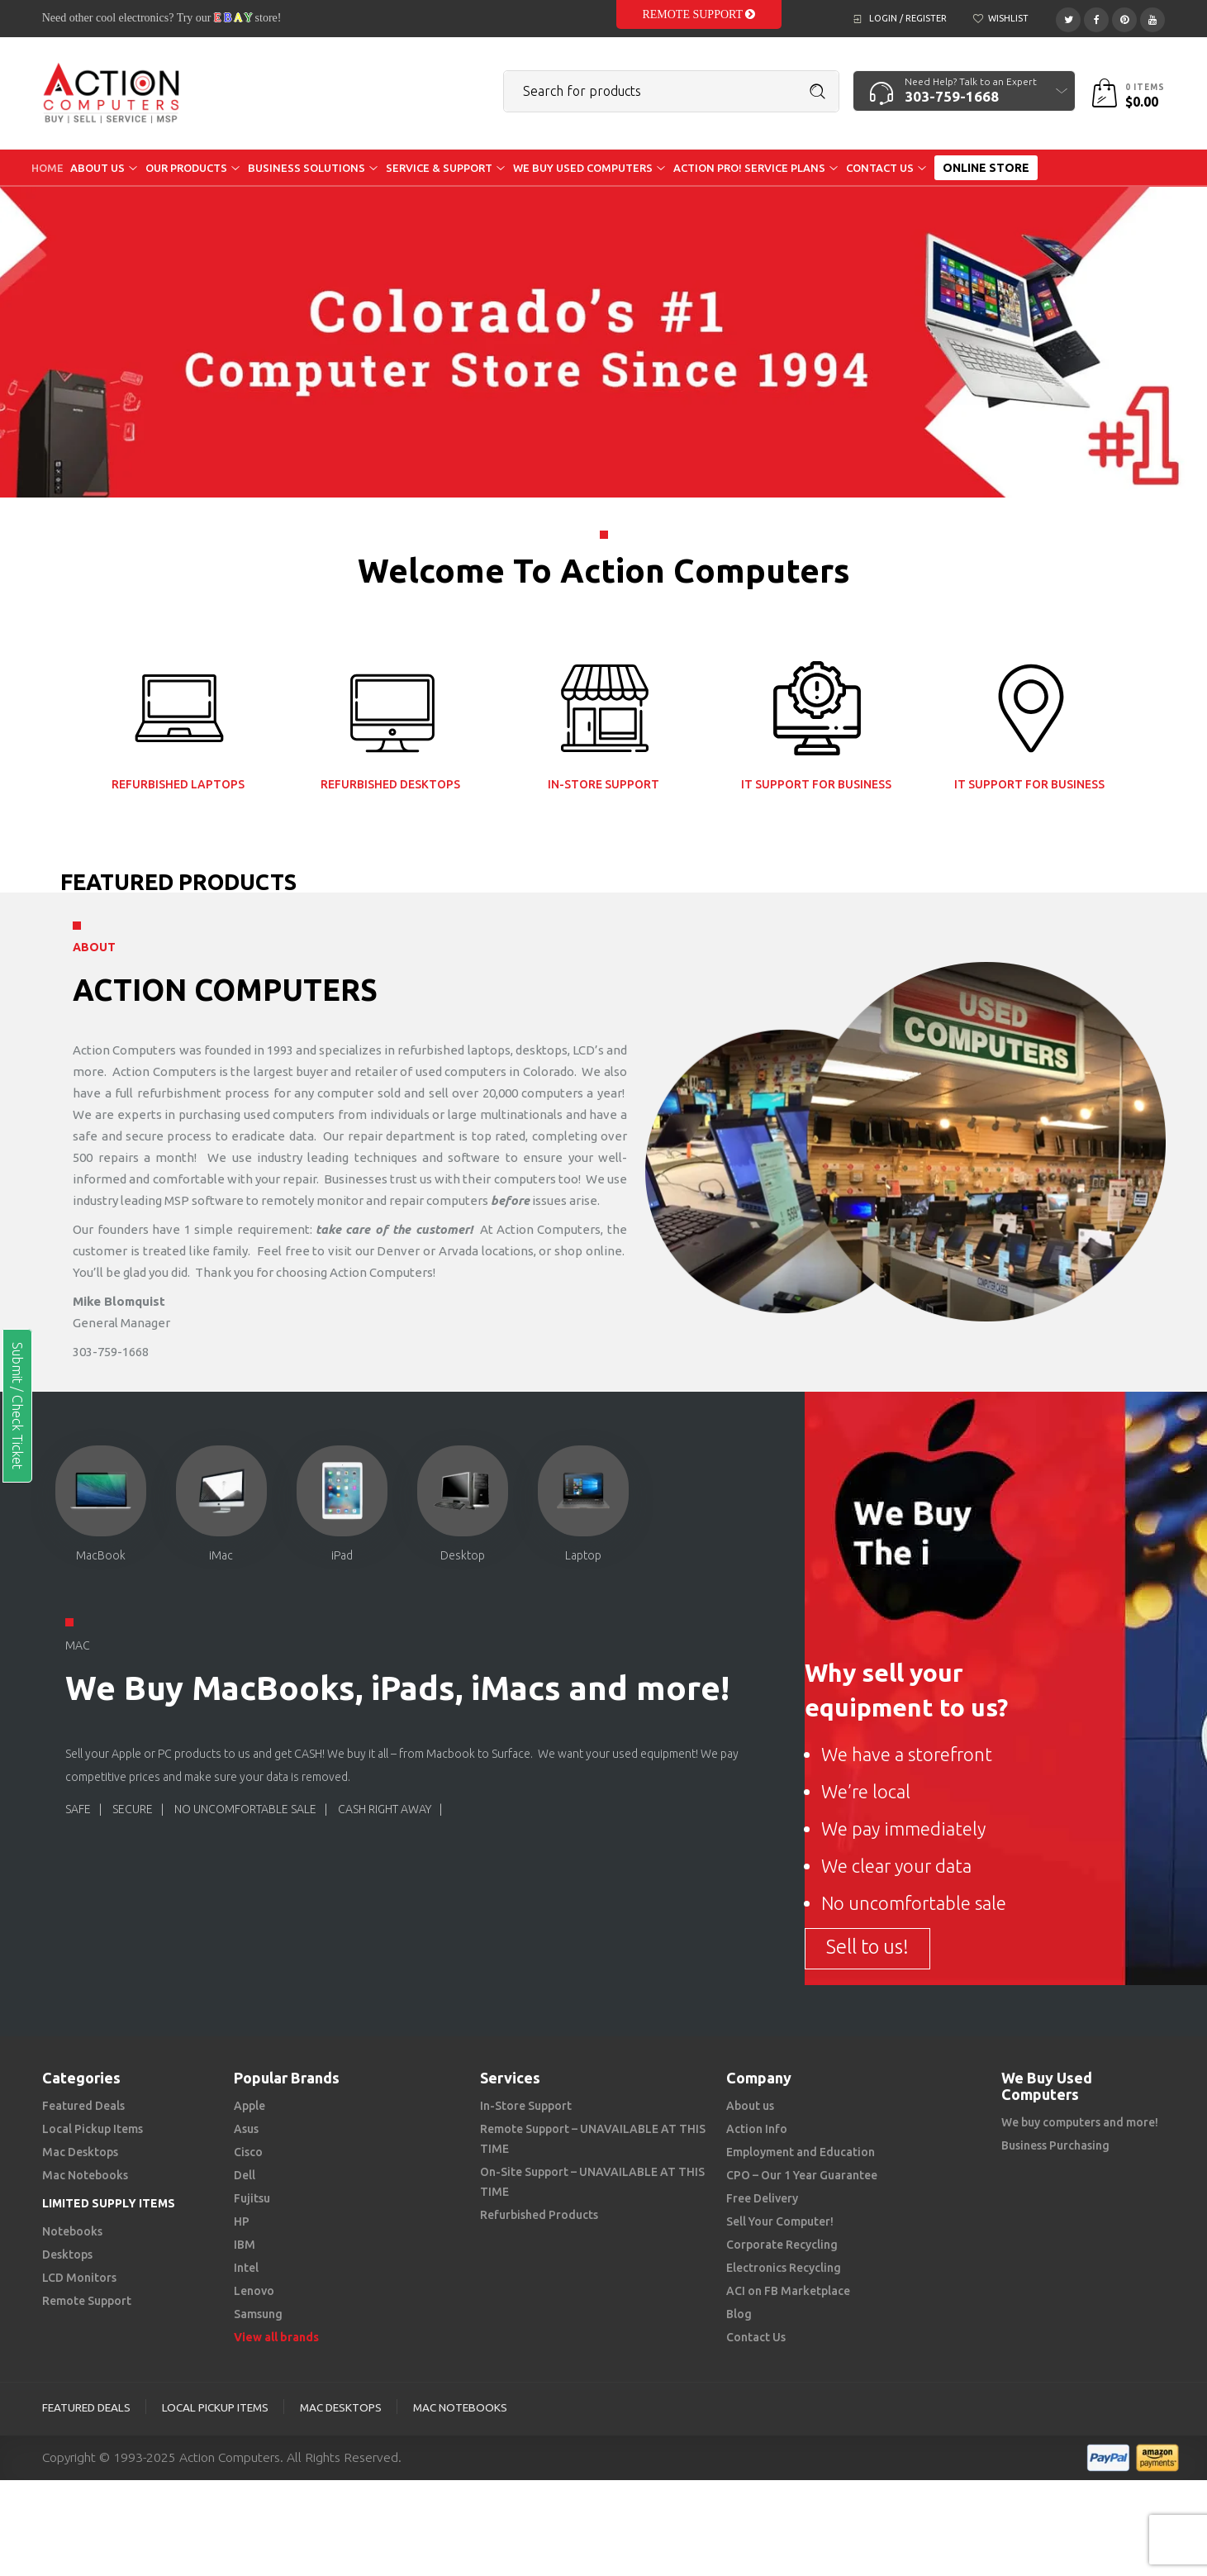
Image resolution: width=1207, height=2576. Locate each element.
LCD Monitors (79, 2277)
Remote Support (698, 14)
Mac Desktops (80, 2152)
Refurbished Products (539, 2214)
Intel (246, 2267)
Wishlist (1008, 18)
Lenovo (254, 2290)
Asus (246, 2129)
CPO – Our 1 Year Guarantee (801, 2175)
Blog (739, 2314)
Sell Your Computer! (780, 2221)
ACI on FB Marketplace (788, 2290)
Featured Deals (83, 2105)
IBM (244, 2244)
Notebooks (72, 2231)
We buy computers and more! (1079, 2122)
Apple (249, 2105)
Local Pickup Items (92, 2129)
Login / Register (908, 18)
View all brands (276, 2337)
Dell (244, 2175)
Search (818, 91)
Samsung (258, 2314)
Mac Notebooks (85, 2175)
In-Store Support (526, 2105)
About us (750, 2105)
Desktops (67, 2254)
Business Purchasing (1055, 2145)
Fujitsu (252, 2198)
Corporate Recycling (782, 2244)
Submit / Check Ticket (17, 1405)
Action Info (756, 2129)
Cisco (248, 2152)
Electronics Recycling (783, 2267)
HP (241, 2221)
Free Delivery (762, 2198)
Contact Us (756, 2337)
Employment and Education (800, 2152)
